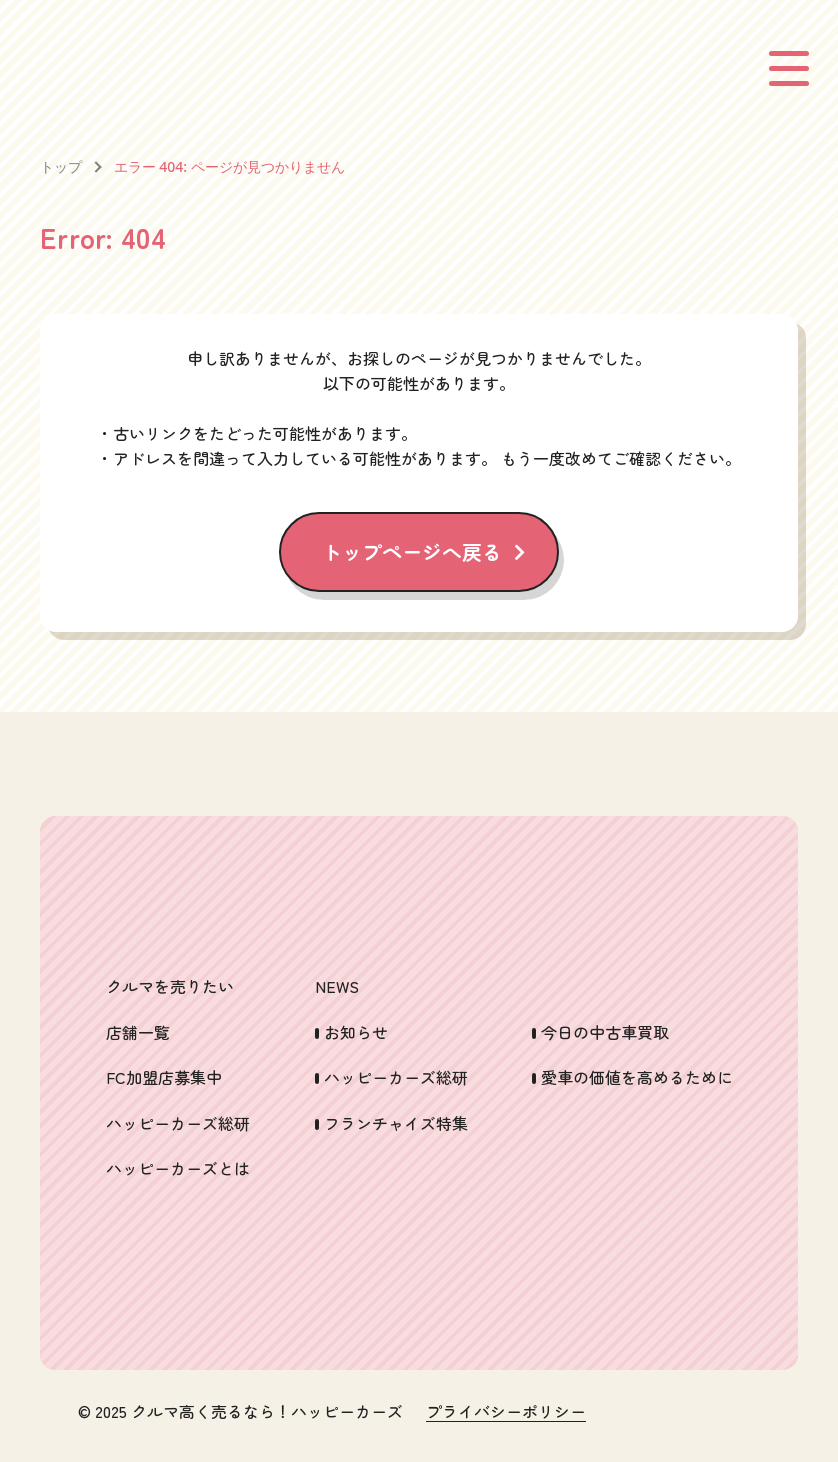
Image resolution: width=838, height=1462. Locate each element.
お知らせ (356, 1032)
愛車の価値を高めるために (637, 1077)
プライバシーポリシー (506, 1412)
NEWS (337, 986)
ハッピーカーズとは (178, 1168)
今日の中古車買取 (605, 1032)
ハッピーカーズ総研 (178, 1123)
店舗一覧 (138, 1032)
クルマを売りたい (170, 986)
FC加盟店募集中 (164, 1077)
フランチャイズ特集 (396, 1123)
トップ (61, 166)
